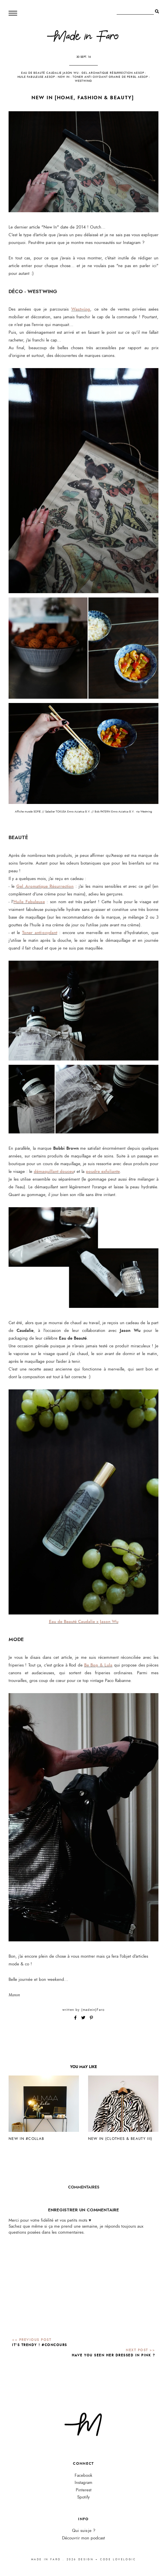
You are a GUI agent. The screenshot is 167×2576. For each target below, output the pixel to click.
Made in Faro (46, 2559)
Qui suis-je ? (83, 2531)
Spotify (83, 2497)
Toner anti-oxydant (39, 932)
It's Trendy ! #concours (39, 2344)
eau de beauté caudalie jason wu (50, 73)
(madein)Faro (93, 2009)
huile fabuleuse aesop (36, 77)
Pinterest (84, 2490)
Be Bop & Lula (98, 1665)
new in (64, 77)
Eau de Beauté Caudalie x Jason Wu (83, 1621)
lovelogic (124, 2559)
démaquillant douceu (54, 1171)
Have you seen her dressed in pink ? (113, 2355)
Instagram (83, 2483)
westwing (83, 81)
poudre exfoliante (103, 1171)
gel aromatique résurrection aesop (112, 73)
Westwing (80, 309)
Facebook (83, 2475)
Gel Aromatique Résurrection (44, 886)
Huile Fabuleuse (29, 902)
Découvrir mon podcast (83, 2538)
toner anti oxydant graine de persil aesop (110, 77)
